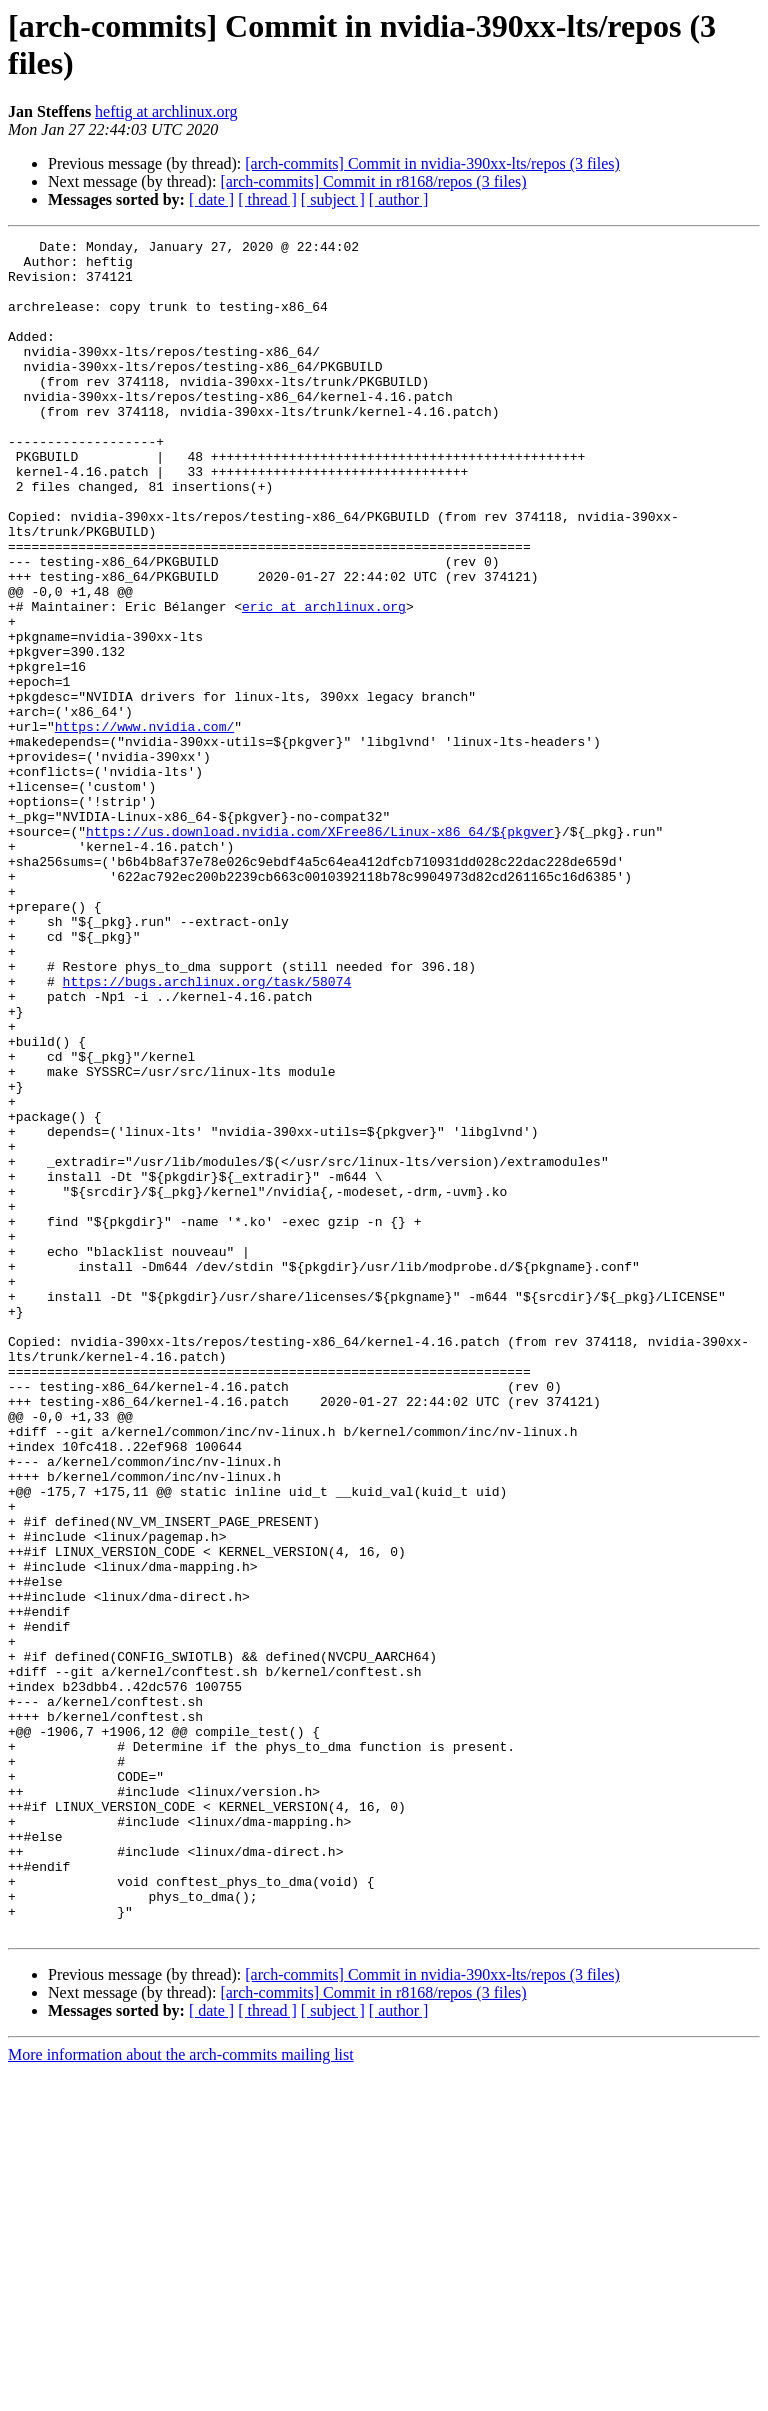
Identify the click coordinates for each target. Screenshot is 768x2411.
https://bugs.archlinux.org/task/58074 (207, 1131)
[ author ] (399, 199)
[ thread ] (267, 199)
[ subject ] (333, 199)
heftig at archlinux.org (166, 111)
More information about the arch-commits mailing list (181, 2393)
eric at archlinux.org (324, 681)
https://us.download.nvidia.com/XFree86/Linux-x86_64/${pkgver (320, 951)
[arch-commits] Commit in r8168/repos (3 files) (373, 181)
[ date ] (211, 199)
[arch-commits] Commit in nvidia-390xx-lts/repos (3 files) (432, 163)
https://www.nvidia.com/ (144, 825)
